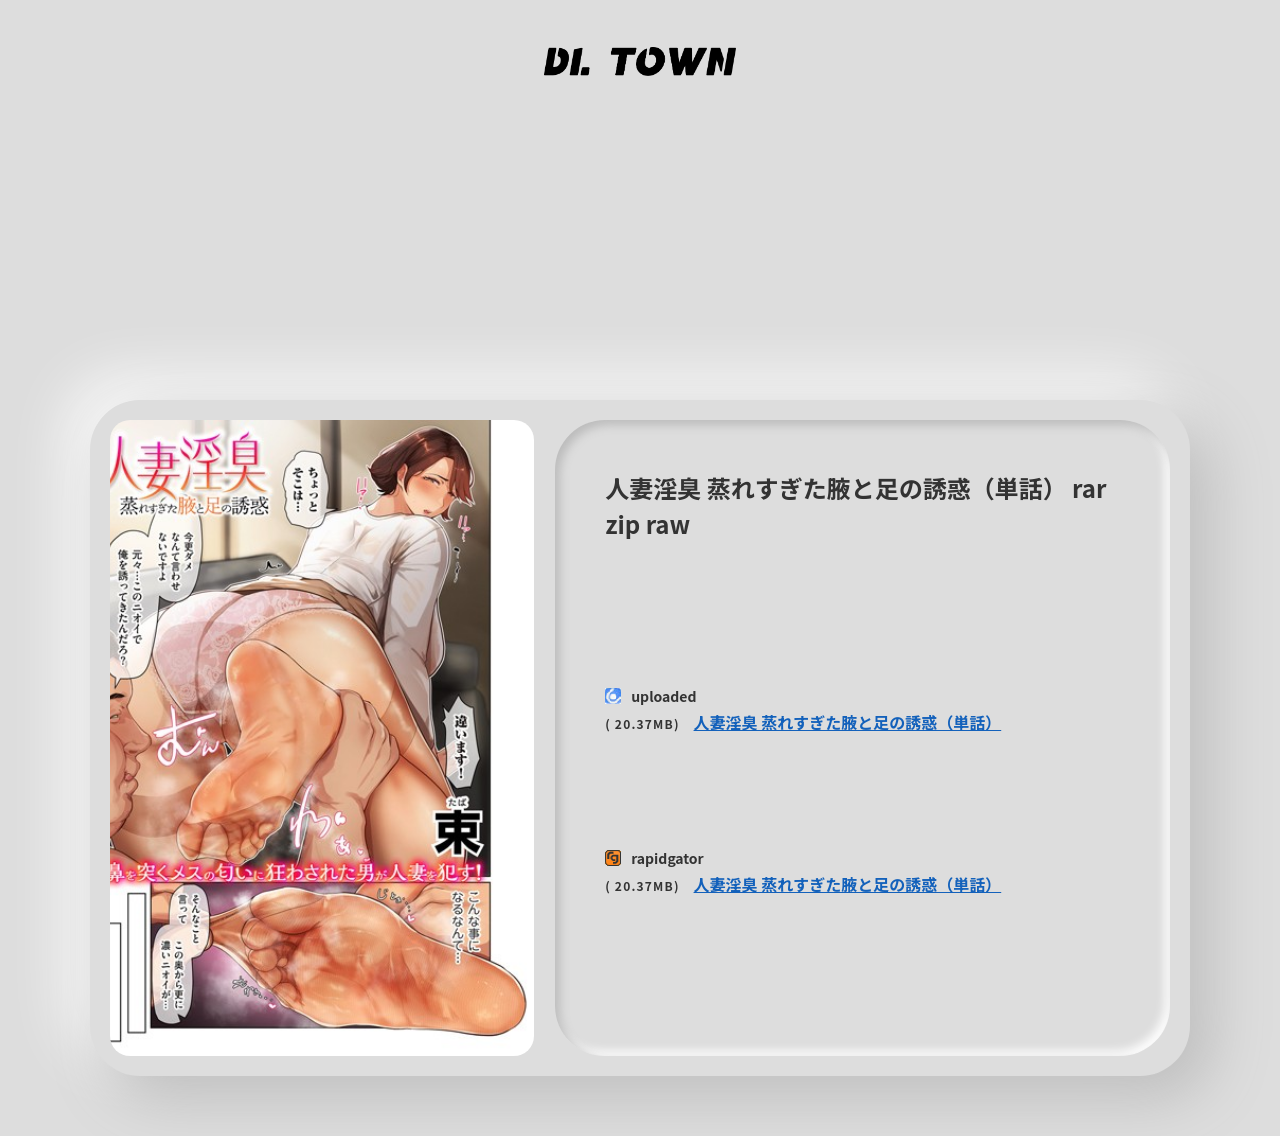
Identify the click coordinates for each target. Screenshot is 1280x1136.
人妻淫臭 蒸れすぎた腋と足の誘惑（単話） (848, 722)
